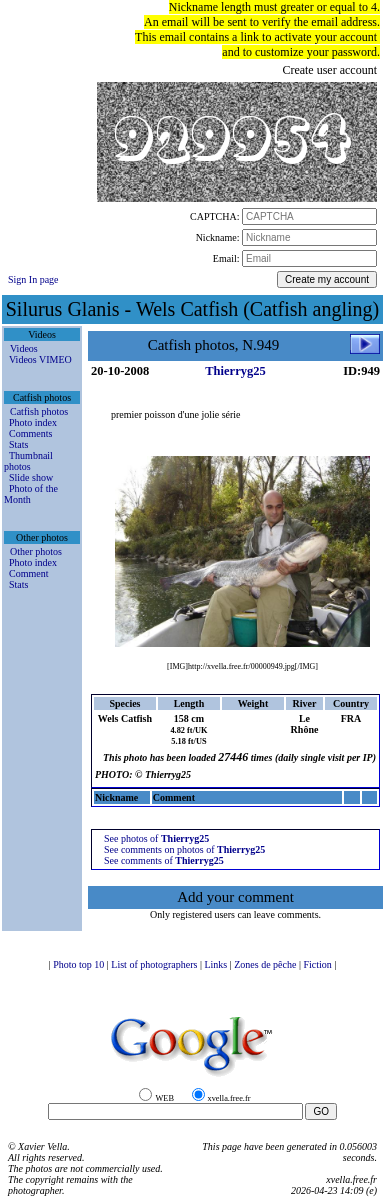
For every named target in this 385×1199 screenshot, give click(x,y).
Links (216, 964)
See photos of (156, 838)
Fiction (318, 964)
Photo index (33, 422)
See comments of (164, 860)
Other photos (36, 551)
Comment (28, 573)
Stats (18, 444)
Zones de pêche (266, 964)
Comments (30, 433)
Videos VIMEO (40, 359)
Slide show (31, 477)
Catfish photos (39, 411)
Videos (24, 348)
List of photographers (155, 964)
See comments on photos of (184, 849)
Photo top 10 (80, 964)
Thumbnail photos (28, 461)
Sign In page (33, 279)
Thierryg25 (235, 371)
